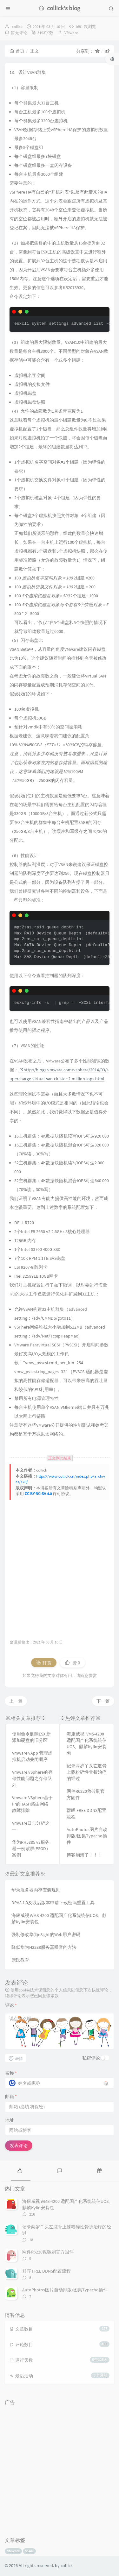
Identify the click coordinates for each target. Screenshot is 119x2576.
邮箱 (11, 2096)
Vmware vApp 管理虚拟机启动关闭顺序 (32, 1756)
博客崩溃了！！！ (84, 1855)
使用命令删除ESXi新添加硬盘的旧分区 (31, 1737)
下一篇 (103, 1701)
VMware (71, 32)
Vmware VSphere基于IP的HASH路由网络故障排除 (32, 1804)
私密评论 (91, 2058)
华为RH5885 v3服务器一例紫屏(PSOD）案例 (31, 1848)
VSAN (29, 2551)
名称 (11, 2073)
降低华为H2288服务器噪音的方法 (43, 1947)
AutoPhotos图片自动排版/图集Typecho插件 (87, 1836)
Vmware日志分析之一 (31, 1826)
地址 (9, 2120)
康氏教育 (20, 1960)
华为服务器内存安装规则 (35, 1890)
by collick (64, 2565)
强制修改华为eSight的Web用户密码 (45, 1934)
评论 (11, 2005)
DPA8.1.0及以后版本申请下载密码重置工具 (53, 1902)
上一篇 (16, 1701)
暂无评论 (19, 32)
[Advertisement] (59, 1566)
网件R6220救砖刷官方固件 (86, 1794)
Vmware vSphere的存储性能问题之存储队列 (32, 1778)
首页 (17, 51)
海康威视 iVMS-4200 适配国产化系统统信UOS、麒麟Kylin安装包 (87, 1743)
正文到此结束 (59, 1458)
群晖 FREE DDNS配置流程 (86, 1813)
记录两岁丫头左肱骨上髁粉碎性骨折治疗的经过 (87, 1772)
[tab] (20, 2170)
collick (17, 26)
